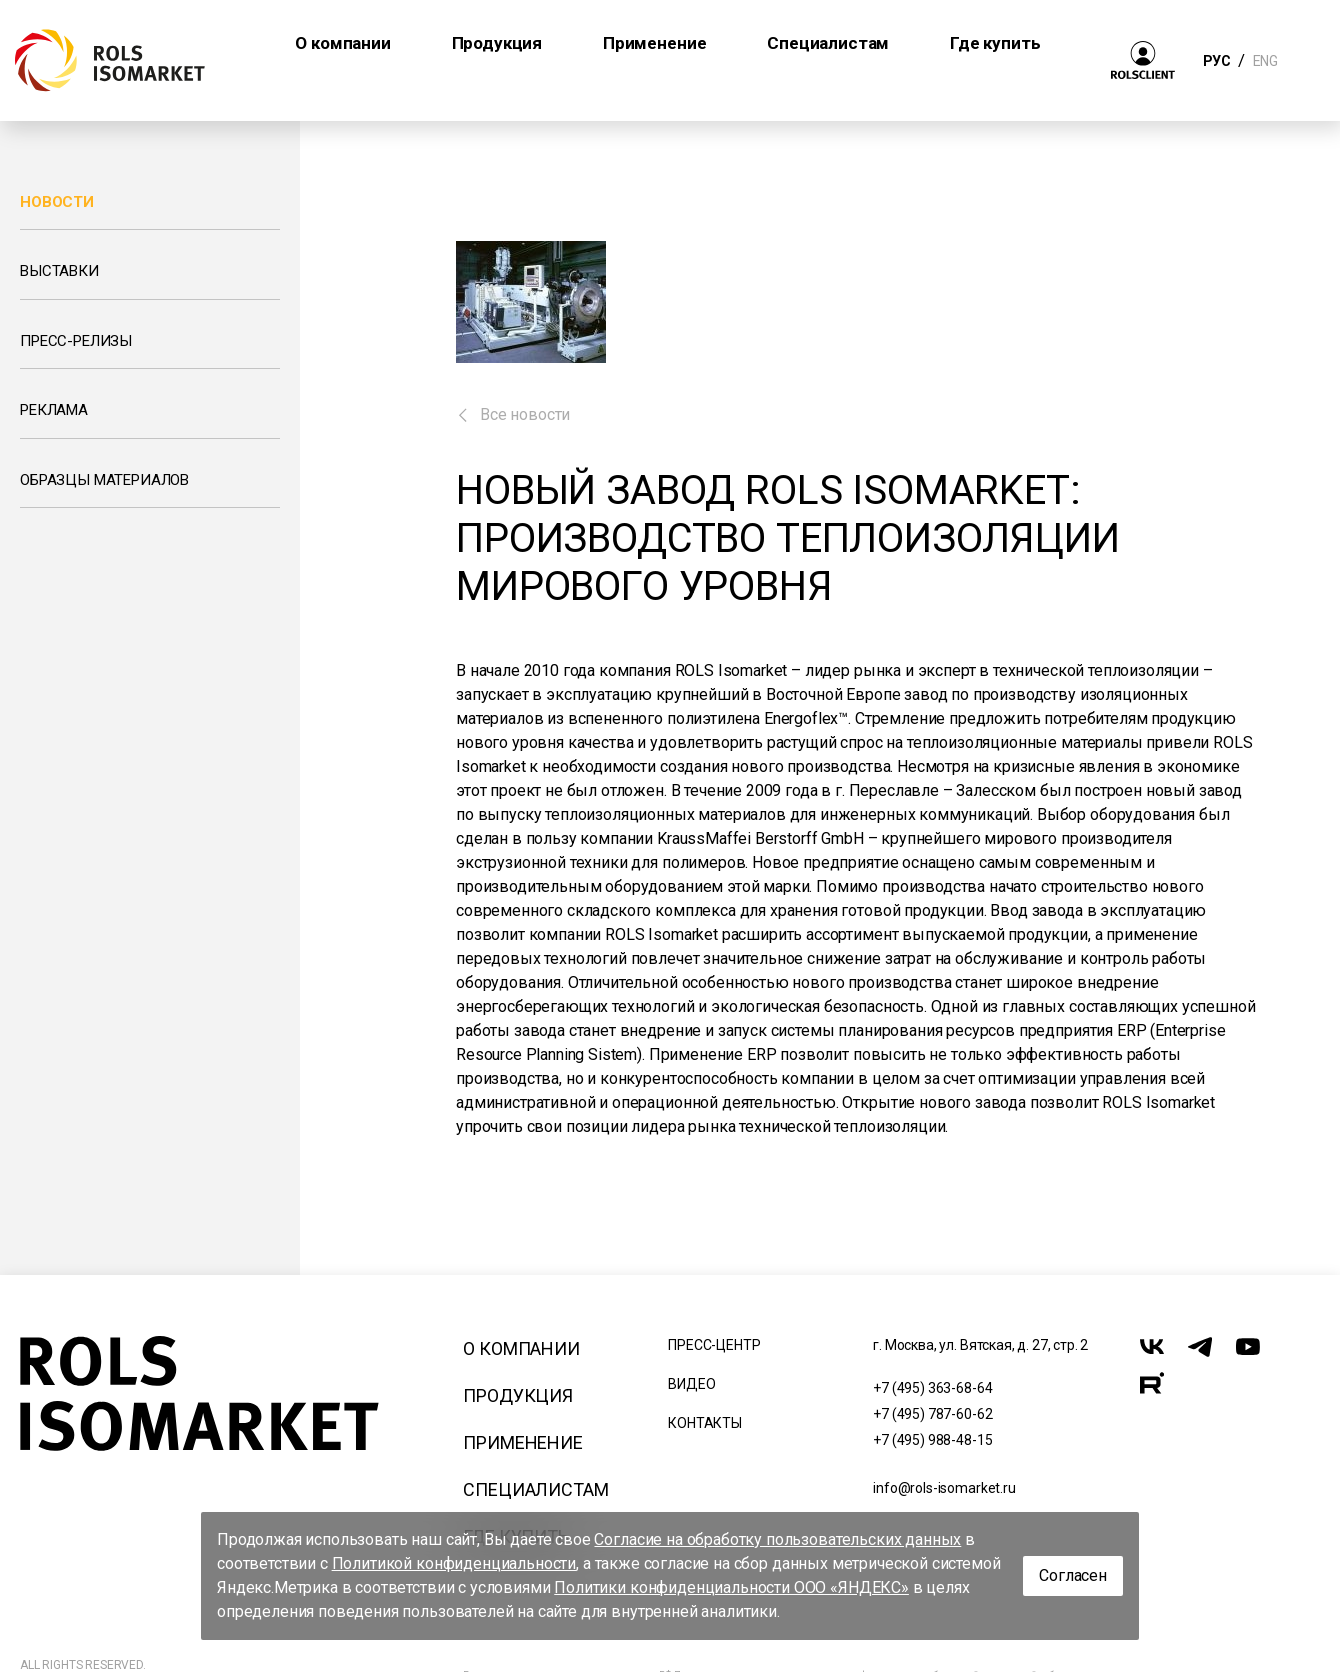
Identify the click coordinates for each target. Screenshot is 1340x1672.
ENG (1265, 61)
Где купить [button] (995, 43)
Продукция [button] (497, 43)
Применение (522, 1442)
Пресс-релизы (76, 341)
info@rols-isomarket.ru (944, 1488)
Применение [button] (654, 43)
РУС (1216, 61)
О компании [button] (342, 43)
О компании (521, 1348)
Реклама (54, 410)
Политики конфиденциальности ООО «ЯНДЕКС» (731, 1587)
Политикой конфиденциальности (454, 1563)
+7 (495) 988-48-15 (932, 1440)
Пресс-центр (714, 1345)
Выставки (59, 271)
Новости (57, 202)
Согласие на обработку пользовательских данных (777, 1539)
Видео (691, 1384)
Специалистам (535, 1489)
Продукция (518, 1395)
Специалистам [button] (828, 43)
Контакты (705, 1423)
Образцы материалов (104, 480)
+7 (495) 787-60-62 (932, 1414)
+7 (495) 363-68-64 (932, 1388)
